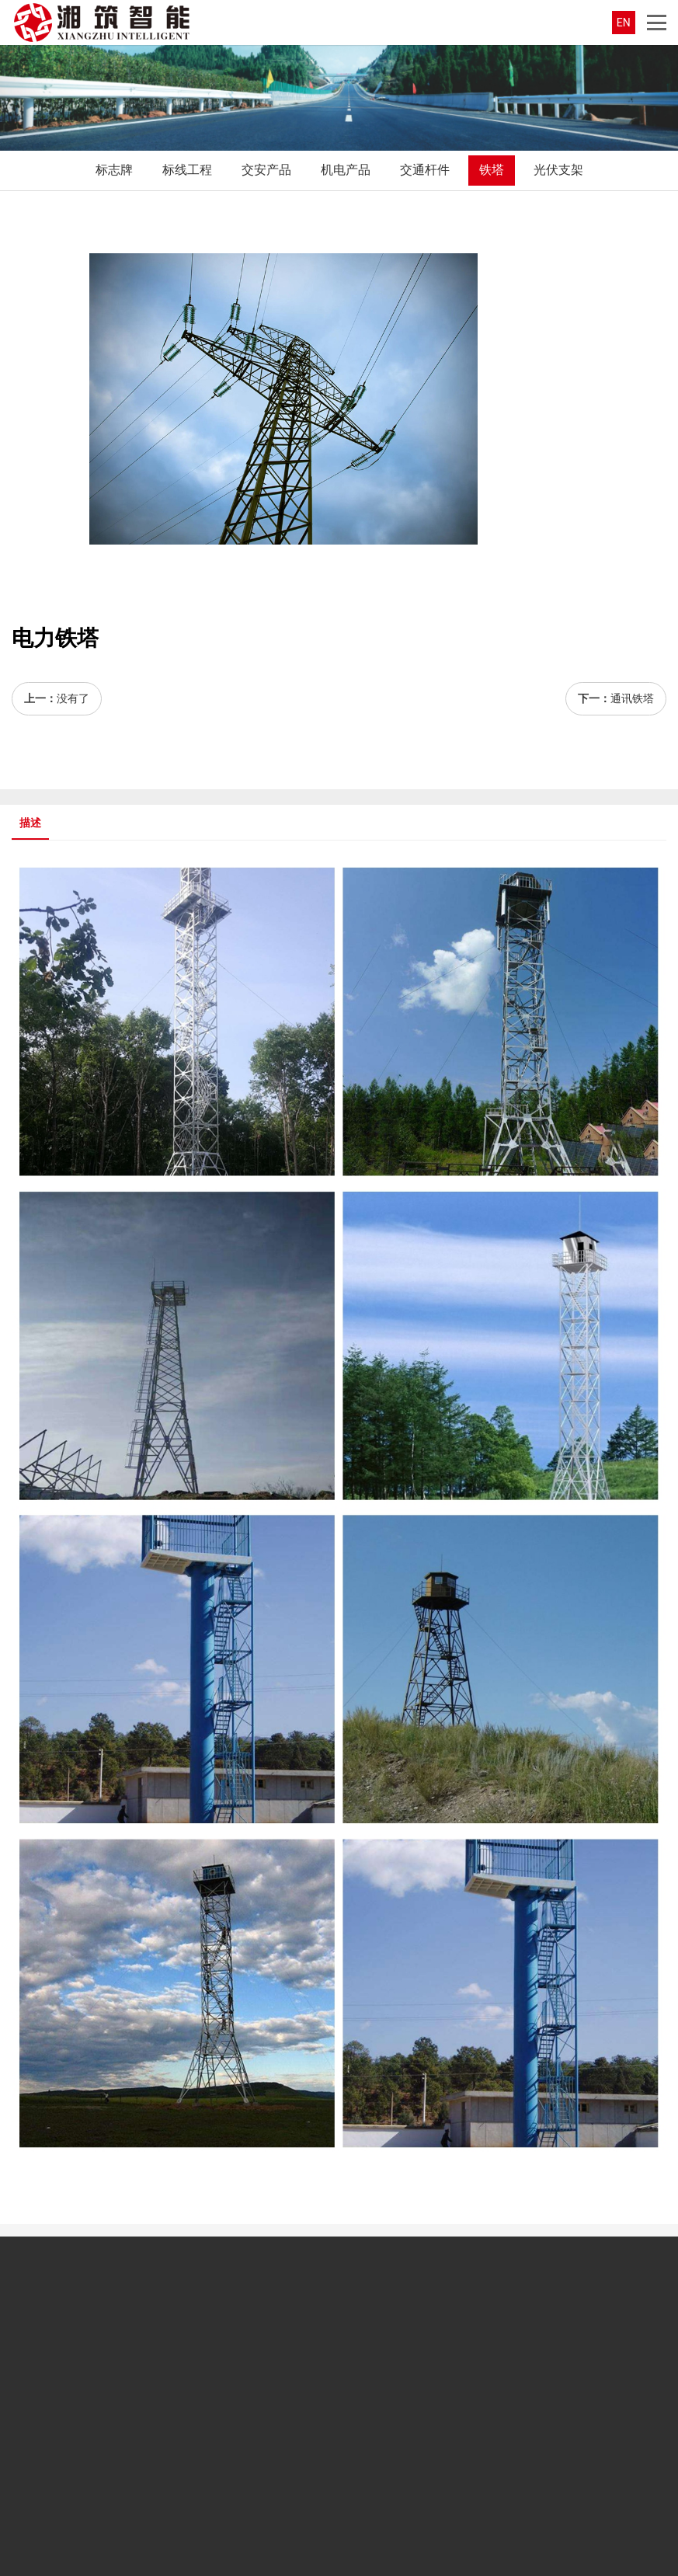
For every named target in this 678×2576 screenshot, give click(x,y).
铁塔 (491, 169)
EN (624, 22)
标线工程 (187, 169)
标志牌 (114, 169)
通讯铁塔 (632, 698)
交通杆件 (425, 169)
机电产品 (345, 169)
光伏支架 (558, 169)
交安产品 (266, 169)
